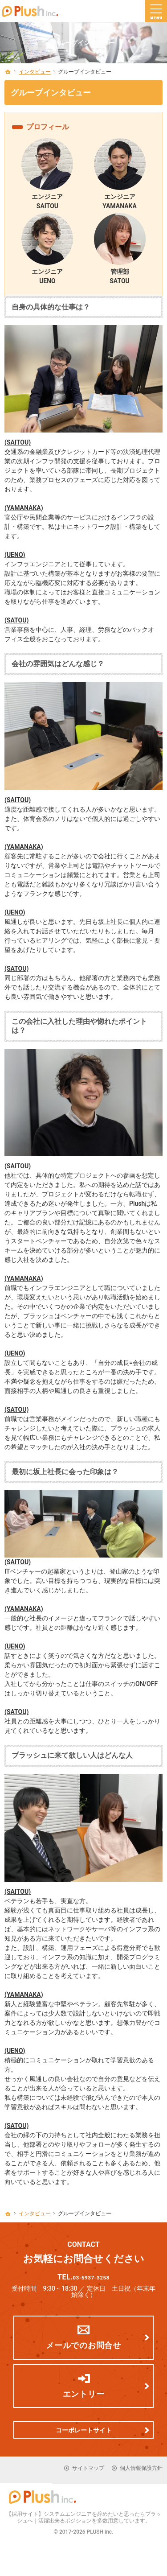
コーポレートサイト (84, 2434)
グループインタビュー (51, 92)
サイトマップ (88, 2472)
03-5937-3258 (92, 2279)
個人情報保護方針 (141, 2472)
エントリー (84, 2398)
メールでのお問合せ (83, 2349)
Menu (156, 11)
